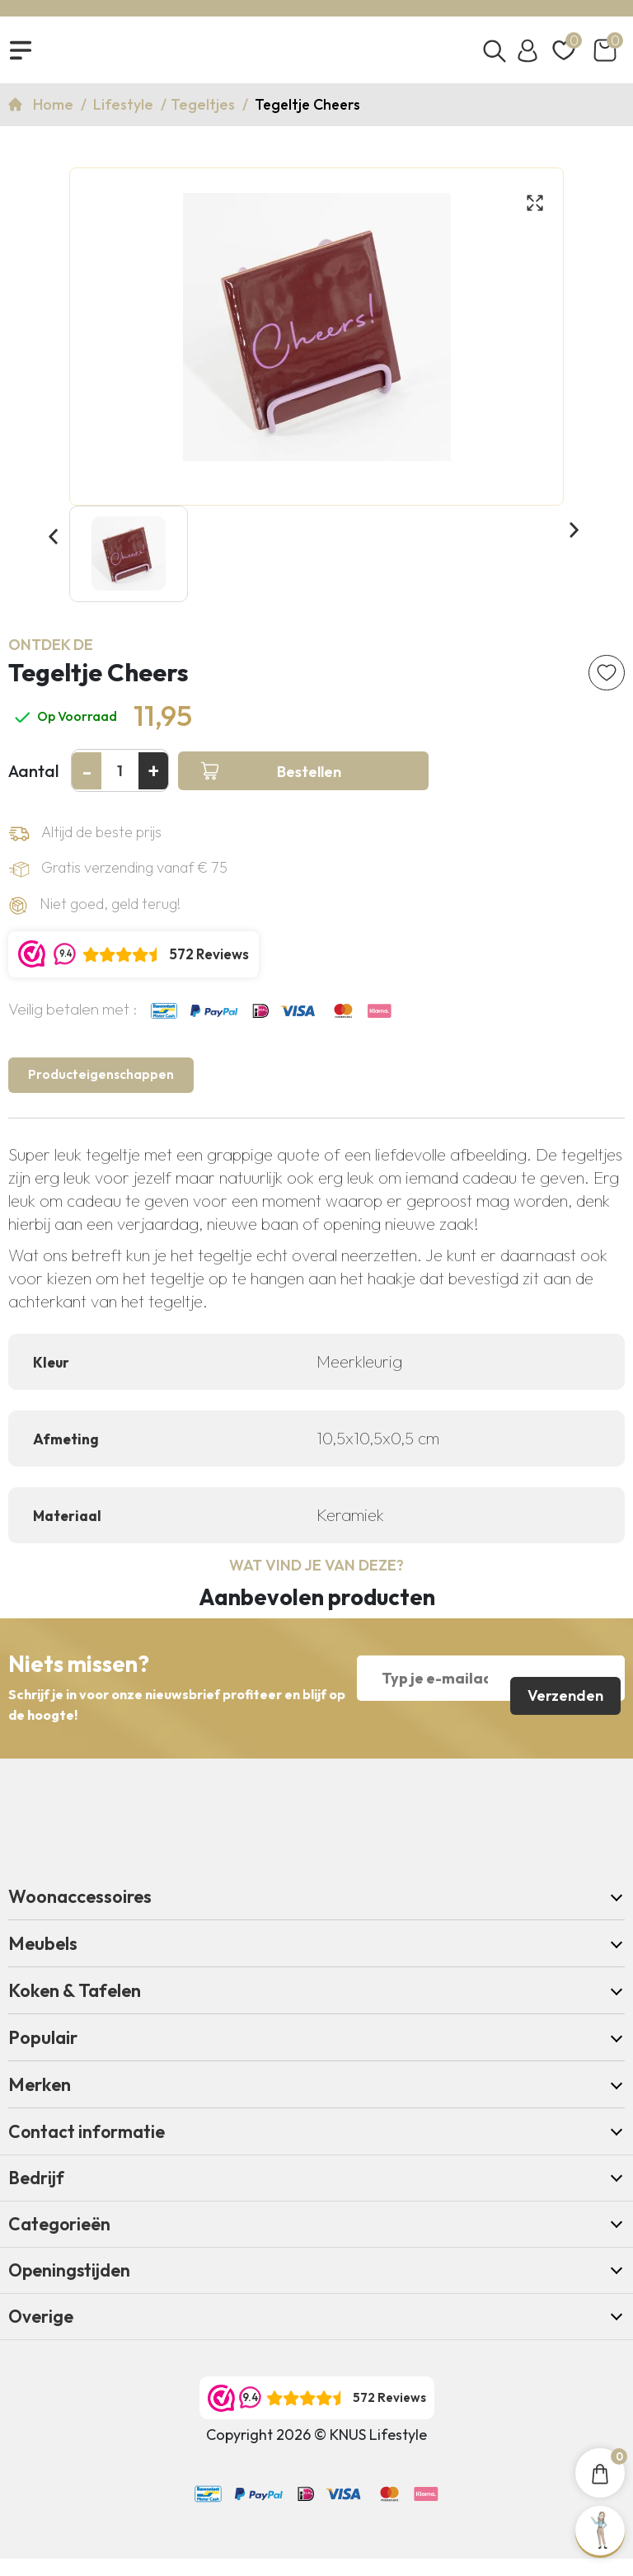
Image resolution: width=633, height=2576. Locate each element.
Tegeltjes (204, 111)
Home (55, 111)
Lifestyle (125, 111)
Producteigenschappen (106, 1088)
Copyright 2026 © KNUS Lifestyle (316, 2451)
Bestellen (271, 780)
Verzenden (564, 1692)
